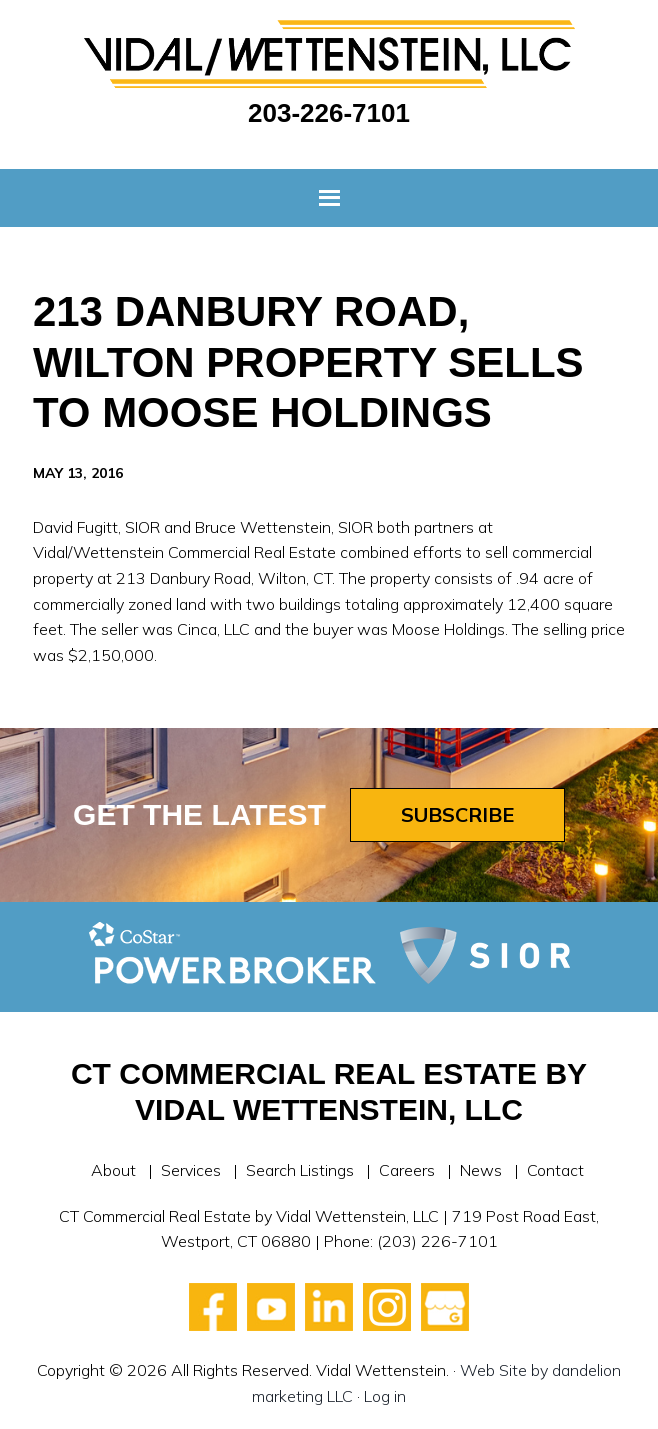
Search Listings (300, 1170)
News (481, 1170)
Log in (385, 1396)
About (113, 1170)
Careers (407, 1170)
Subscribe (457, 814)
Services (191, 1170)
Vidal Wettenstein (329, 54)
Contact (555, 1170)
